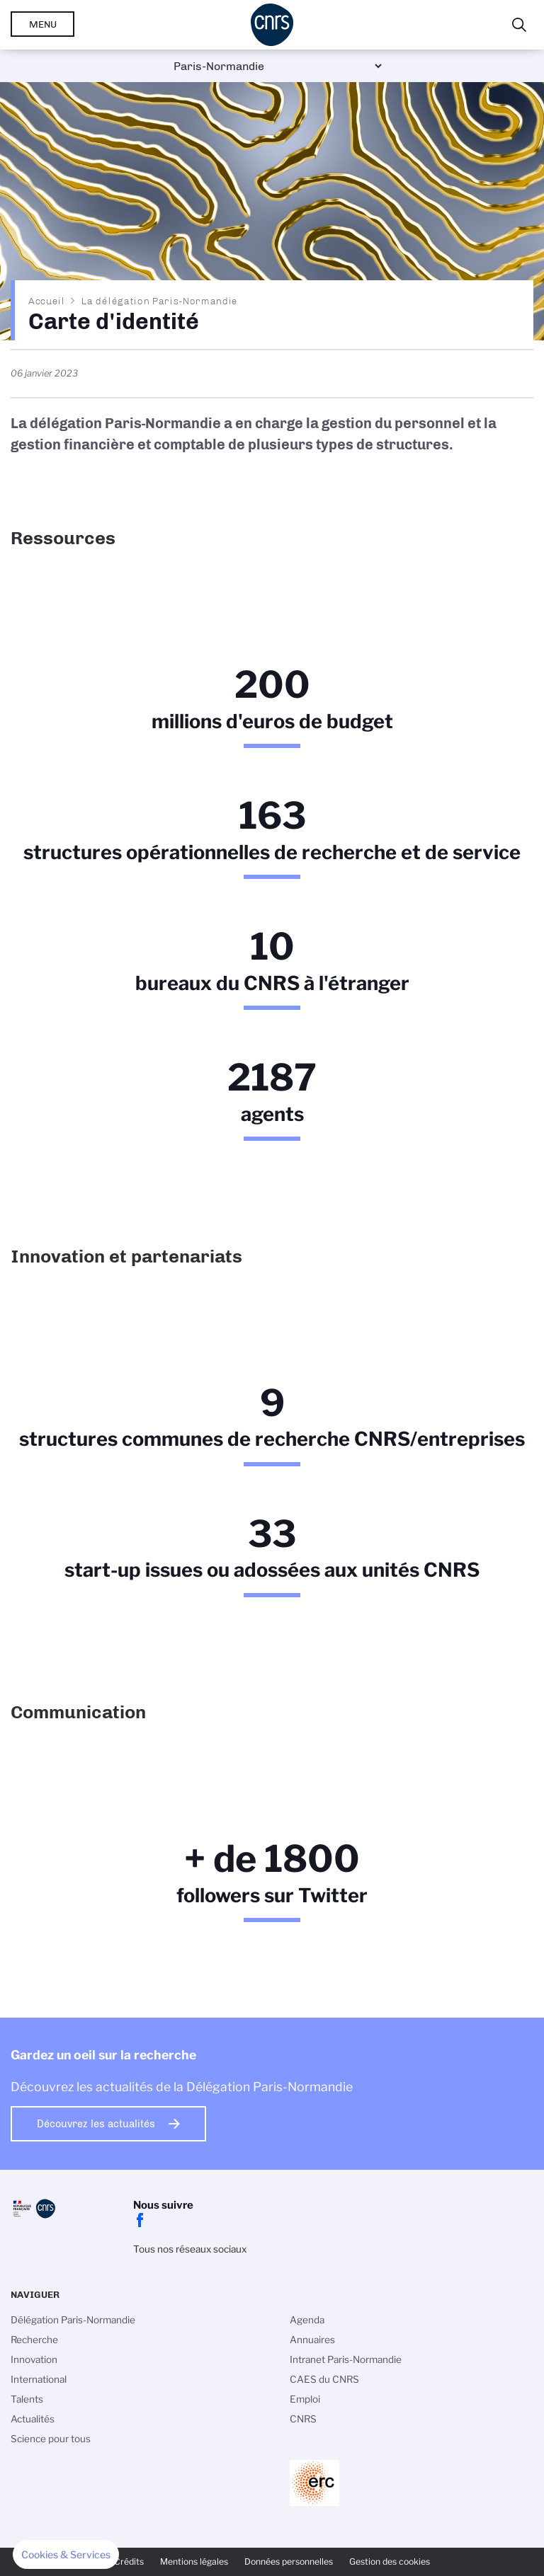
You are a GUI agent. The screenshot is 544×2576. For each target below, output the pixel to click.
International (39, 2379)
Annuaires (312, 2339)
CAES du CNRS (324, 2379)
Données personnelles (288, 2561)
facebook (140, 2220)
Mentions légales (194, 2561)
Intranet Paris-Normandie (346, 2359)
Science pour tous (51, 2438)
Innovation (34, 2359)
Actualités (33, 2419)
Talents (27, 2399)
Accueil (46, 300)
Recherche (34, 2339)
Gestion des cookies (389, 2561)
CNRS (303, 2419)
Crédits (129, 2561)
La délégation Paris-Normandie (159, 300)
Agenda (307, 2319)
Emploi (305, 2399)
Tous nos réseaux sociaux (189, 2249)
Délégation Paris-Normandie (73, 2319)
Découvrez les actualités (96, 2123)
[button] (66, 2555)
